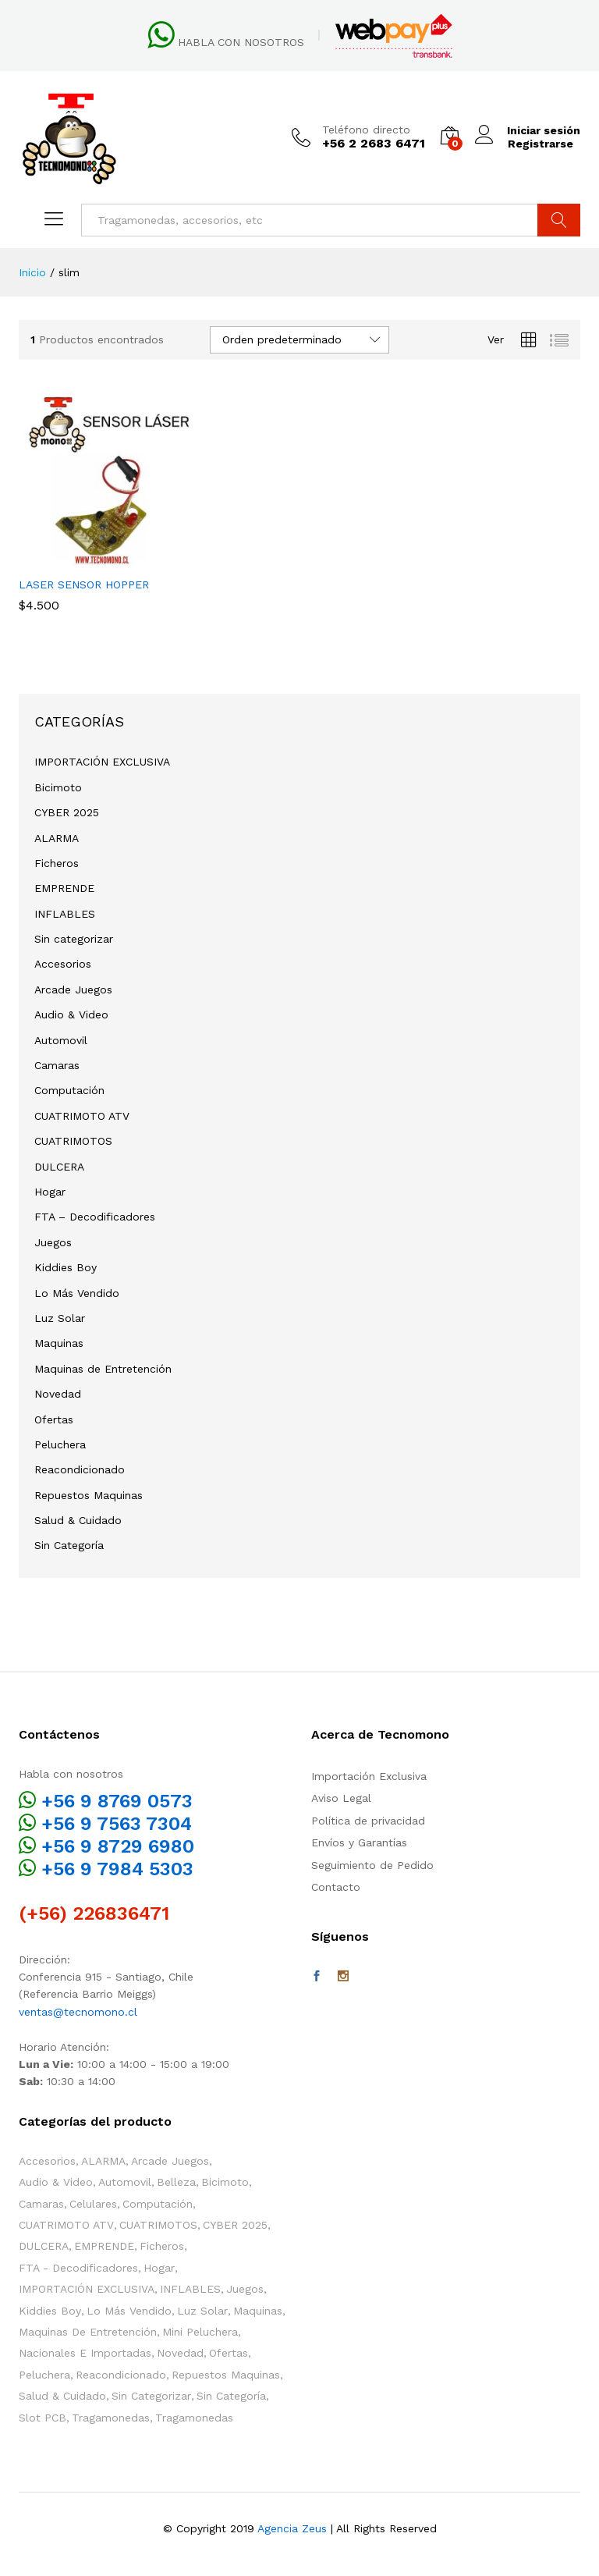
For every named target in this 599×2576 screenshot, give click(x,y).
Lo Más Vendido (76, 1293)
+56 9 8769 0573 (117, 1801)
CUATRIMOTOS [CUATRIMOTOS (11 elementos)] (158, 2225)
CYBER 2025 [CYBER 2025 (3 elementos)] (235, 2225)
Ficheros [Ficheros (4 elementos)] (162, 2246)
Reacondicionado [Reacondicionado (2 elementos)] (121, 2374)
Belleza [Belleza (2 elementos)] (176, 2182)
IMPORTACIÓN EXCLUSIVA (102, 761)
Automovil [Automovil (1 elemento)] (124, 2182)
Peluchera (60, 1444)
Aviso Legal (341, 1798)
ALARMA (56, 838)
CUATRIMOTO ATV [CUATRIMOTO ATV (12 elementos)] (66, 2225)
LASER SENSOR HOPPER (84, 584)
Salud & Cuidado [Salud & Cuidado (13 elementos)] (62, 2395)
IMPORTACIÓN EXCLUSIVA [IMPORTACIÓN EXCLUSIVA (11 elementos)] (86, 2289)
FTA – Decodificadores (94, 1216)
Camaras (57, 1065)
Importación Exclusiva (369, 1776)
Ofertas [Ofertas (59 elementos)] (228, 2353)
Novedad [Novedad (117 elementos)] (180, 2353)
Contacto (335, 1887)
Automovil (60, 1040)
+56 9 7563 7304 (116, 1824)
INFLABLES (64, 914)
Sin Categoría (69, 1545)
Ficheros (56, 863)
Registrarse (539, 143)
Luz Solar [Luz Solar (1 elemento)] (202, 2310)
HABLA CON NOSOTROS (241, 42)
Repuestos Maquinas (88, 1495)
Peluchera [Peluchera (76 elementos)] (44, 2374)
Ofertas (53, 1419)
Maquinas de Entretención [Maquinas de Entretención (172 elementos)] (88, 2332)
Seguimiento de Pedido (372, 1865)
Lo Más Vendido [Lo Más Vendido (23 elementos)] (129, 2310)
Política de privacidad (368, 1820)
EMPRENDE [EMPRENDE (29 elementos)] (104, 2246)
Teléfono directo (365, 129)
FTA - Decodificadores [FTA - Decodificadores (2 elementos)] (78, 2268)
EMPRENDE (64, 888)
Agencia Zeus (292, 2528)
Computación (69, 1090)
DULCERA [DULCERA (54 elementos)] (44, 2246)
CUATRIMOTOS (73, 1141)
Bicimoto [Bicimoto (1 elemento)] (225, 2182)
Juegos (53, 1242)
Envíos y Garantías (359, 1842)
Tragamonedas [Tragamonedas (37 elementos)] (194, 2417)
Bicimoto (58, 787)
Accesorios (62, 964)
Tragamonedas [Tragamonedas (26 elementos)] (111, 2417)
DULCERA (59, 1166)
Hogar (50, 1191)
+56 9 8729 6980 (117, 1846)
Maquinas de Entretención (103, 1369)
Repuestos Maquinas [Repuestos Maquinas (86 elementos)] (226, 2374)
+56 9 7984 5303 (117, 1869)
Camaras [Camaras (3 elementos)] (41, 2204)
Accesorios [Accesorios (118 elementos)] (47, 2161)
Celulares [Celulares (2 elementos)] (93, 2204)
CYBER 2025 (66, 812)
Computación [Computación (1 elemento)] (157, 2204)
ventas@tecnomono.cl (78, 2012)
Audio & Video (71, 1014)
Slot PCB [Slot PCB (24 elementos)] (42, 2417)
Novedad (57, 1393)
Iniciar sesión (527, 130)
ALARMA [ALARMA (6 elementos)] (103, 2161)
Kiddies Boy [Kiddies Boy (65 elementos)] (50, 2310)
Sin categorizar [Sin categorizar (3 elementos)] (151, 2395)
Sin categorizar (73, 939)
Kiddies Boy (65, 1267)
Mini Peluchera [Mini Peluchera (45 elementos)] (200, 2332)
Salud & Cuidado (78, 1520)
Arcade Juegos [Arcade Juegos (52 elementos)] (170, 2161)
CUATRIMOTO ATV (81, 1116)
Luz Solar (59, 1318)
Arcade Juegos (73, 989)
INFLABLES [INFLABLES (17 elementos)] (190, 2289)
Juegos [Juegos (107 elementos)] (245, 2289)
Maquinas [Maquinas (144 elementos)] (257, 2310)
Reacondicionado (79, 1469)
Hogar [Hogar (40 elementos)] (159, 2268)
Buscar (558, 220)
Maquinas (58, 1343)
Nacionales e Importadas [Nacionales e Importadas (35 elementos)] (85, 2353)
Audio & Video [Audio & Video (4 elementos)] (56, 2182)
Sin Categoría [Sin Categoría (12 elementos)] (231, 2395)
